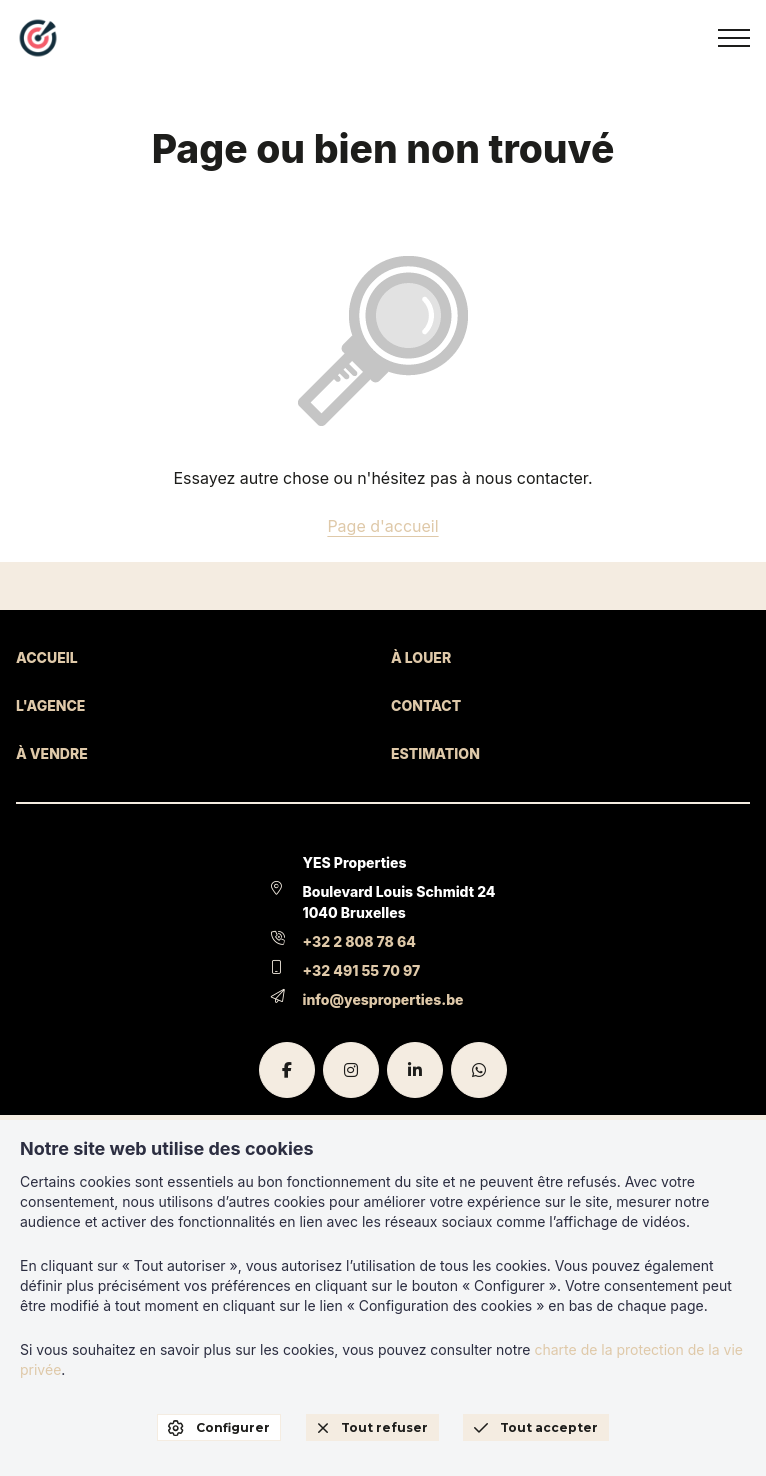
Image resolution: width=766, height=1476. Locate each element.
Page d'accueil (382, 526)
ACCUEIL (47, 657)
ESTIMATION (435, 753)
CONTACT (426, 705)
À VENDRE (52, 753)
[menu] (734, 38)
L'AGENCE (50, 705)
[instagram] (351, 1070)
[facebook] (287, 1070)
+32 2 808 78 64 (359, 941)
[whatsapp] (479, 1070)
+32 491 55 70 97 (362, 970)
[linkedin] (415, 1070)
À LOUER (421, 657)
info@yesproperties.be (383, 999)
